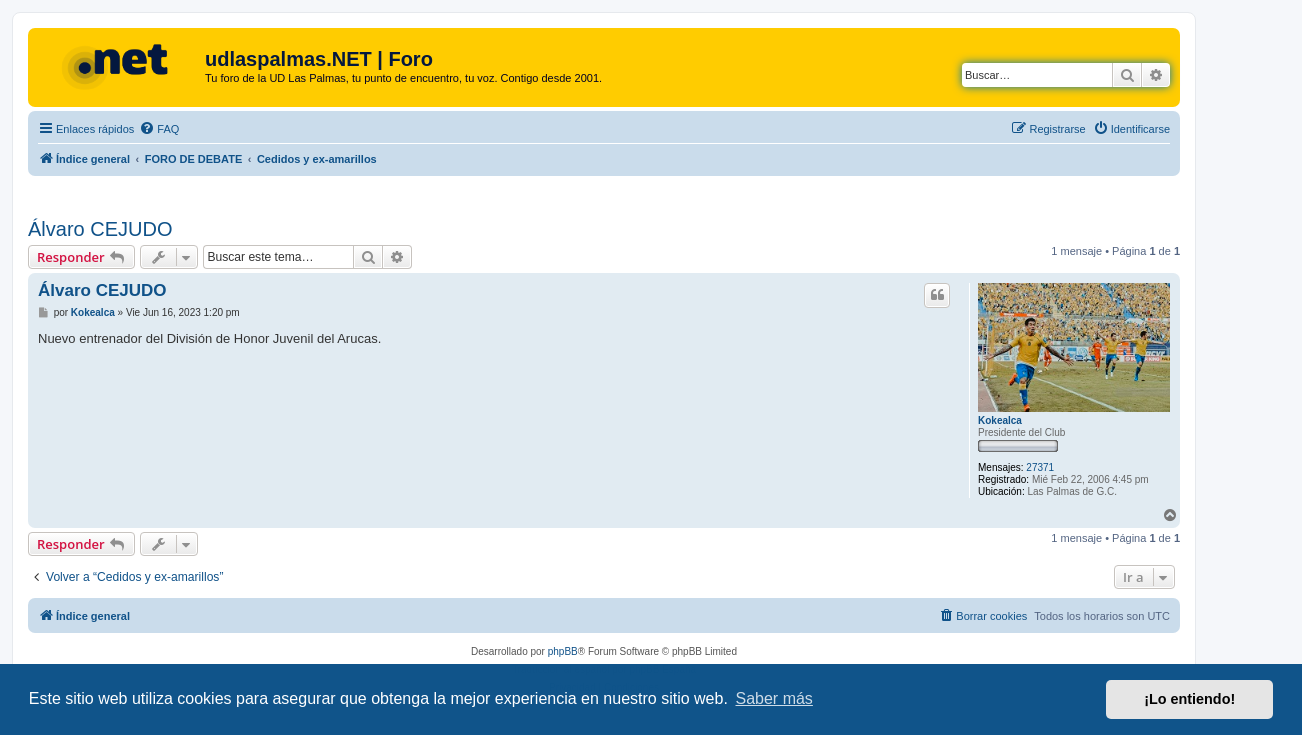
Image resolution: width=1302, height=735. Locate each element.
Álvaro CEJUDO (100, 229)
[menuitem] (159, 129)
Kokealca (1000, 420)
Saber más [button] (774, 698)
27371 (1040, 467)
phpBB (563, 651)
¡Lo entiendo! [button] (1189, 699)
